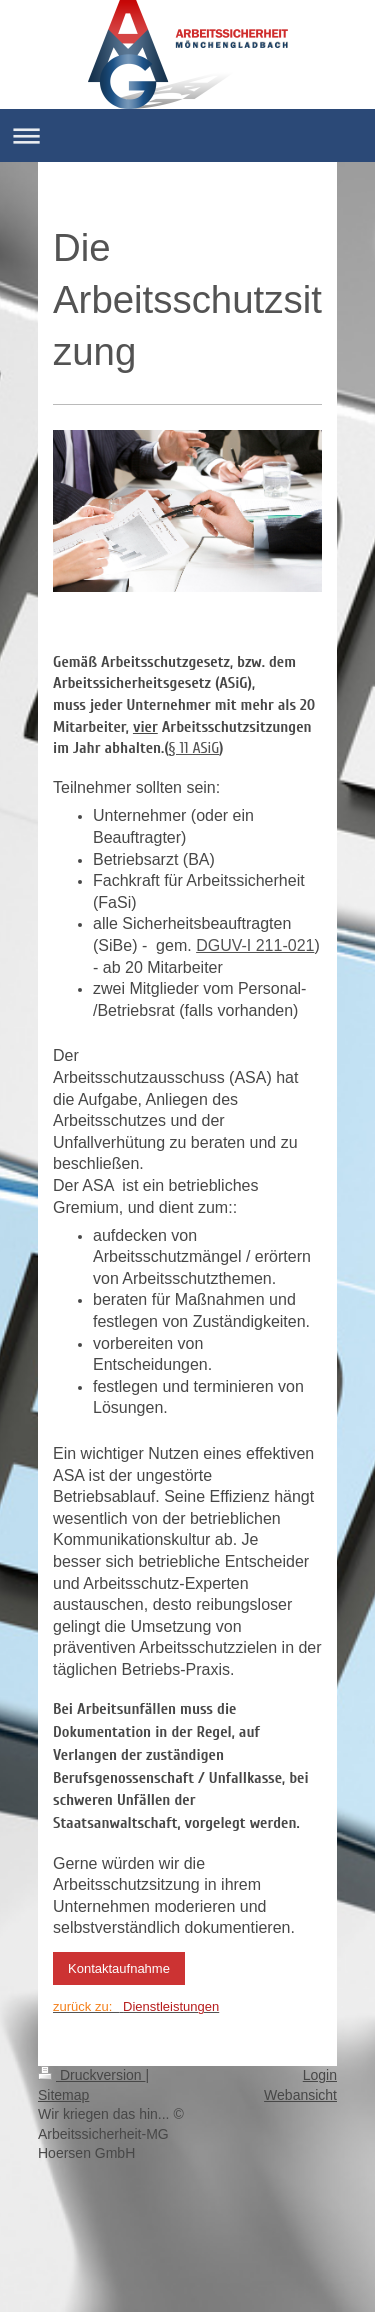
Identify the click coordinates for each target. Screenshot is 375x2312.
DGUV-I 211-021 (255, 945)
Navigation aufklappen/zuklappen (187, 135)
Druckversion (91, 2075)
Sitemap (63, 2095)
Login (320, 2075)
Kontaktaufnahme (119, 1968)
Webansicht (300, 2095)
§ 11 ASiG (194, 748)
